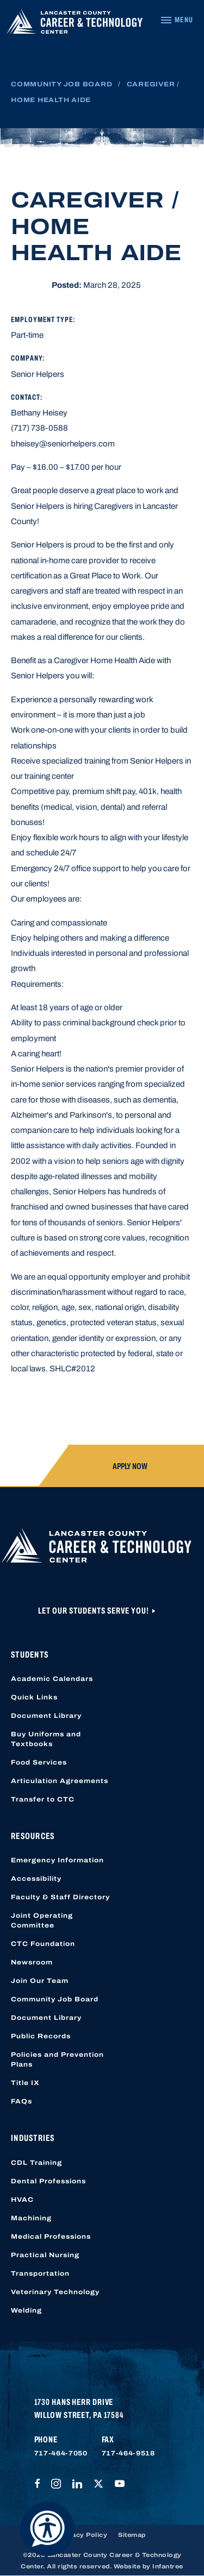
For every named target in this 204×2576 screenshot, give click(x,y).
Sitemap (132, 2534)
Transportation (40, 2273)
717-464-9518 (128, 2453)
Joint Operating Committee (42, 1920)
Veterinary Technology (55, 2292)
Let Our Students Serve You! (94, 1610)
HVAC (22, 2199)
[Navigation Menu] (176, 20)
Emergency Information (57, 1860)
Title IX (25, 2083)
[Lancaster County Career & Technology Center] (74, 24)
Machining (31, 2218)
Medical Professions (51, 2236)
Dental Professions (48, 2181)
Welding (26, 2310)
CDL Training (36, 2162)
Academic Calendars (52, 1679)
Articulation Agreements (59, 1781)
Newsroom (32, 1962)
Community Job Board (61, 84)
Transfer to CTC (43, 1799)
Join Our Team (40, 1981)
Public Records (41, 2036)
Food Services (39, 1762)
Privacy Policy (82, 2534)
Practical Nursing (45, 2255)
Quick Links (34, 1697)
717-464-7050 (61, 2453)
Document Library (46, 1716)
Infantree (167, 2566)
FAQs (21, 2101)
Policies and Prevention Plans (57, 2059)
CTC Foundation (43, 1944)
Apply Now (130, 1466)
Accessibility (36, 1878)
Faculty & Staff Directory (60, 1897)
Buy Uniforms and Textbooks (46, 1739)
